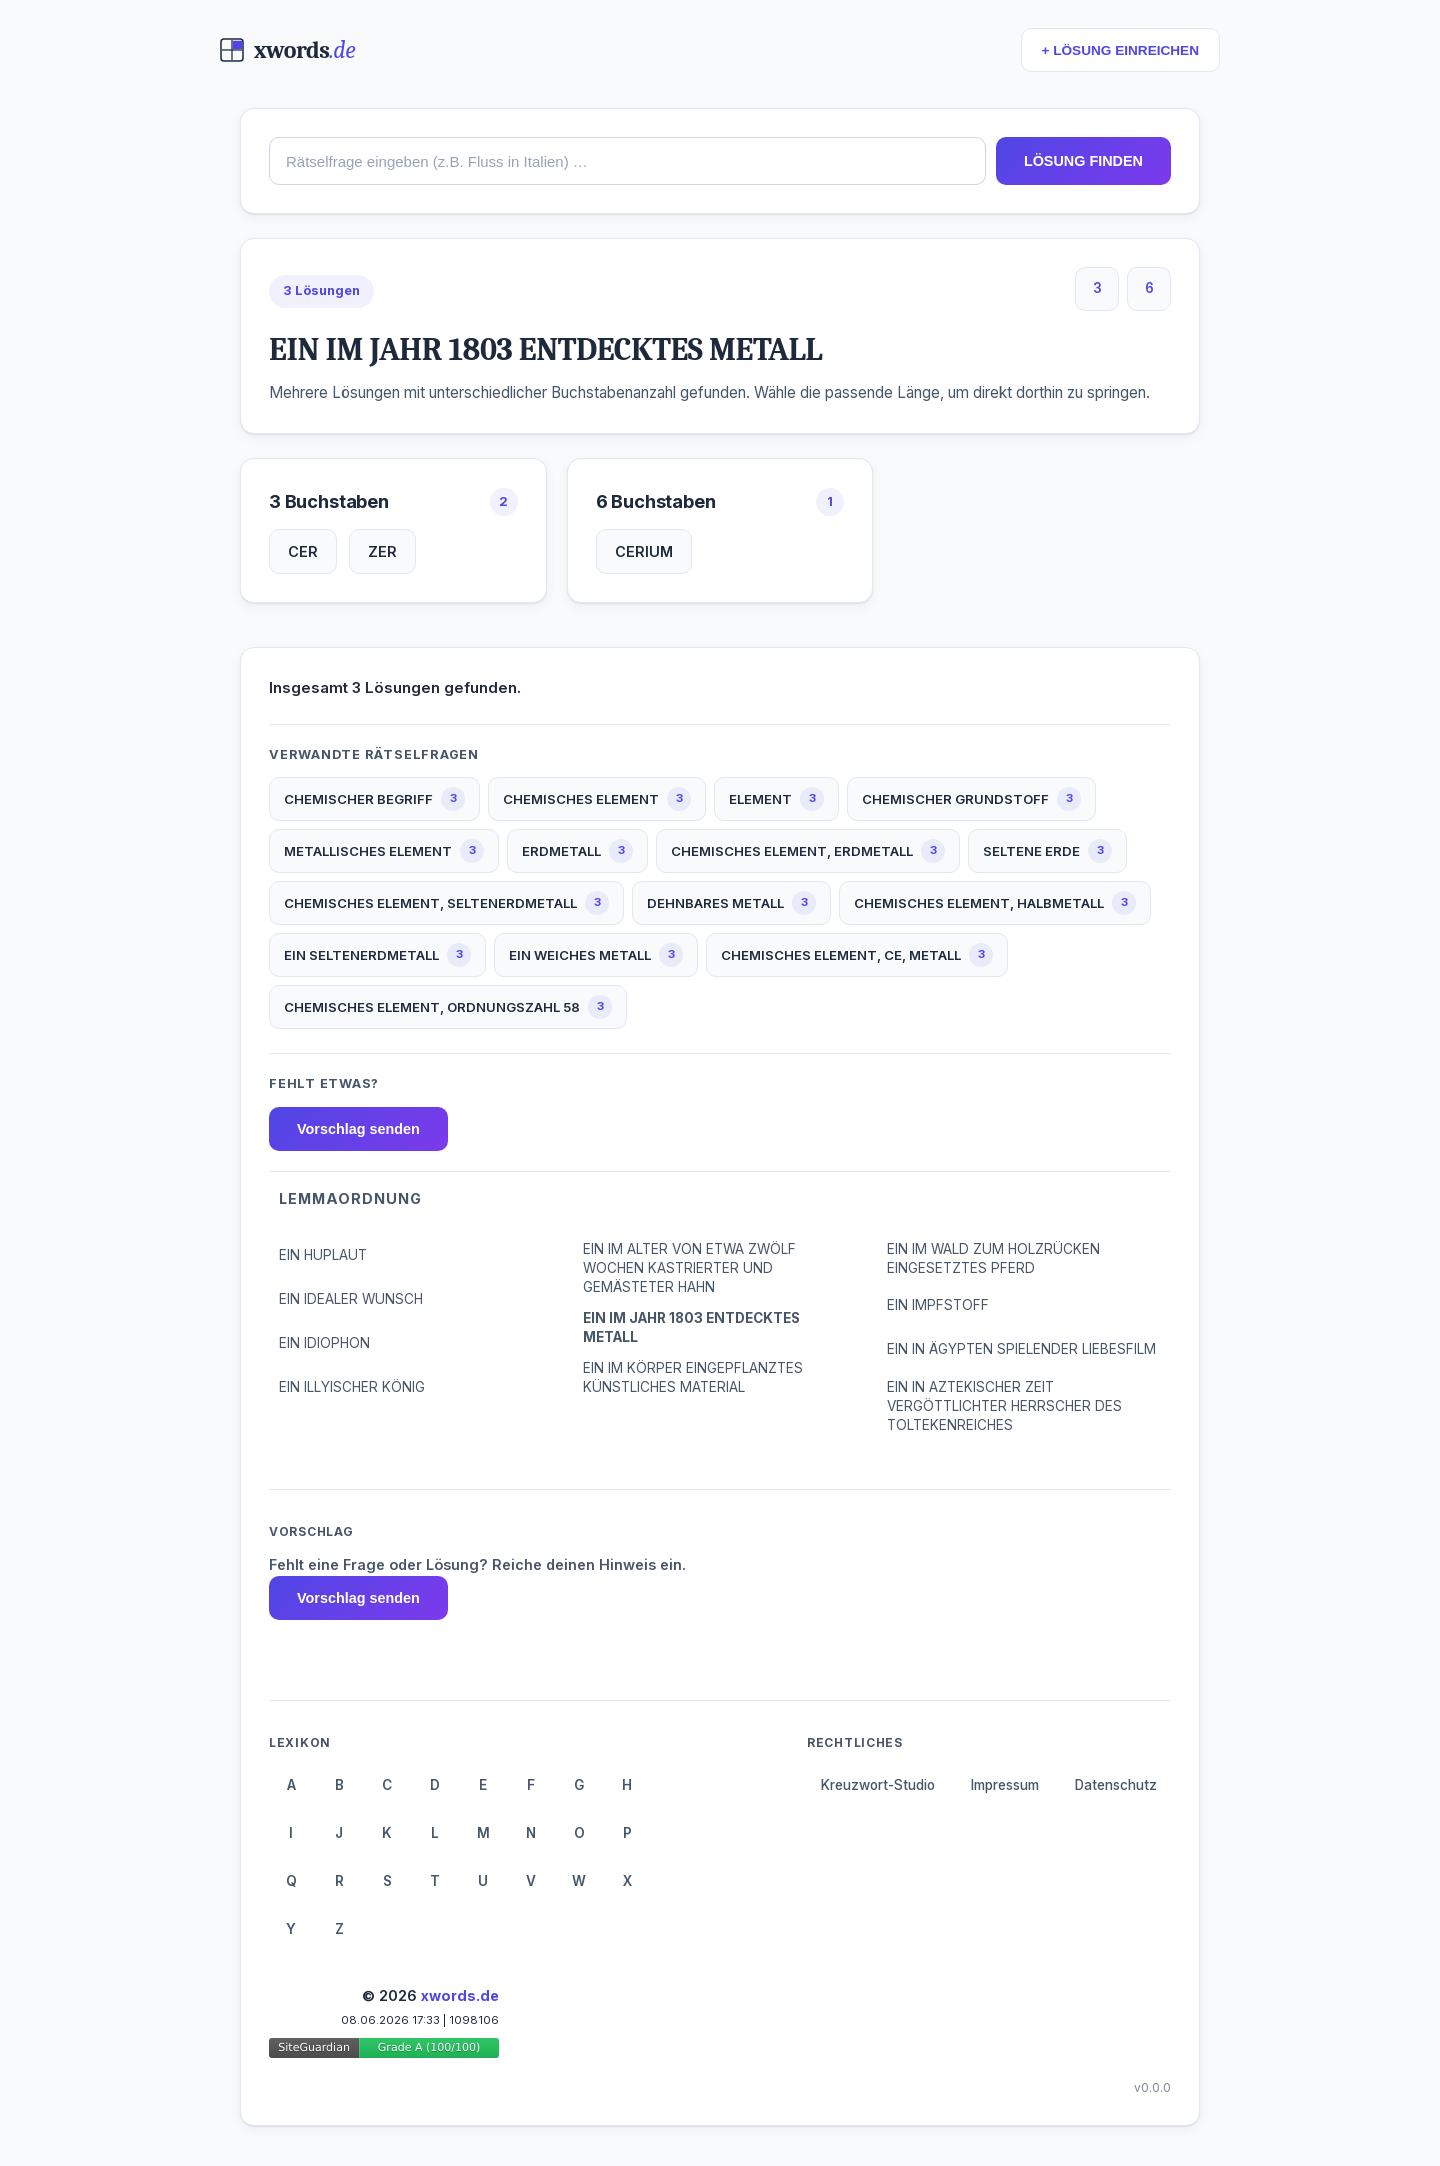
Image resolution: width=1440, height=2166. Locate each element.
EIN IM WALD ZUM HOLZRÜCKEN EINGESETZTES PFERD (993, 1258)
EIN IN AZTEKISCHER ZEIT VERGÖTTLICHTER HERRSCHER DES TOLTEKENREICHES (1004, 1406)
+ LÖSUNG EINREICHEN (1120, 50)
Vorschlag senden (358, 1129)
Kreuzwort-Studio (878, 1785)
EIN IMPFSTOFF (938, 1305)
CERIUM (644, 551)
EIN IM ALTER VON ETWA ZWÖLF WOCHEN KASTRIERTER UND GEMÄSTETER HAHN (689, 1268)
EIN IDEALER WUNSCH (351, 1299)
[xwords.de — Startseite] (287, 50)
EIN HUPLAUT (323, 1255)
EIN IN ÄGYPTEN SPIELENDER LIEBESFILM (1021, 1349)
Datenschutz (1116, 1785)
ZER (382, 551)
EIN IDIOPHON (324, 1343)
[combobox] (627, 161)
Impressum (1005, 1785)
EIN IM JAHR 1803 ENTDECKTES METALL (691, 1327)
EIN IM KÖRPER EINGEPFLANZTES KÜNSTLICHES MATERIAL (693, 1377)
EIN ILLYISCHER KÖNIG (352, 1387)
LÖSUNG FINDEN (1083, 161)
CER (303, 551)
